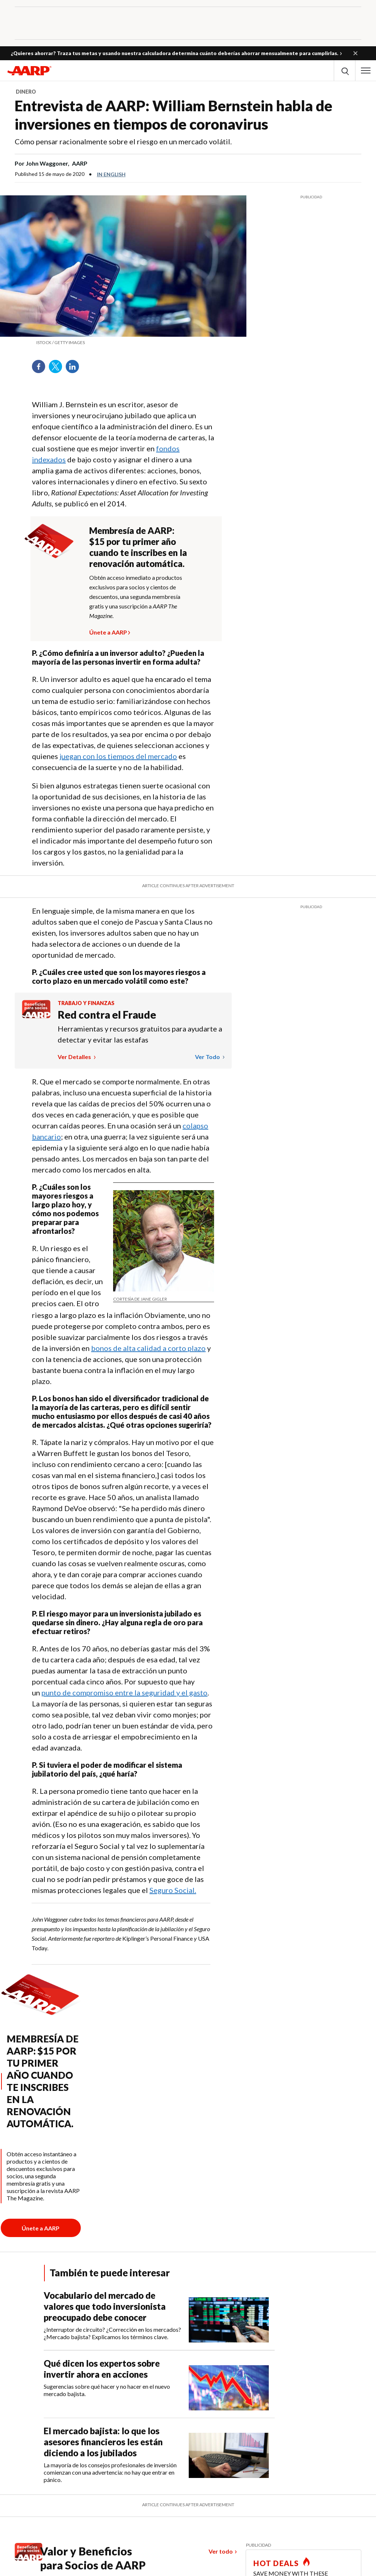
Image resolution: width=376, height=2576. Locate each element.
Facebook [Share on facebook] (41, 369)
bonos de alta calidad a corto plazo (148, 1348)
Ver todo (208, 1056)
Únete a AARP (108, 631)
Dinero (26, 91)
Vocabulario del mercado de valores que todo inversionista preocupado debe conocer (105, 2306)
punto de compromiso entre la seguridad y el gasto (124, 1692)
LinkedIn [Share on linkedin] (75, 369)
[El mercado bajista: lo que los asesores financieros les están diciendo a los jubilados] (159, 2454)
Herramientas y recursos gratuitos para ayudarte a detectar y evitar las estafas (140, 1034)
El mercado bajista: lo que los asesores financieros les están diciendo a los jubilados (103, 2441)
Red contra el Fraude (107, 1014)
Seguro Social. (172, 1890)
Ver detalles (75, 1056)
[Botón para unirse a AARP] (40, 2227)
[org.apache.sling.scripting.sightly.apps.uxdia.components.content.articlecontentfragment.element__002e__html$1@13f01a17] (123, 342)
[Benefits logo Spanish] (36, 1015)
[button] (355, 53)
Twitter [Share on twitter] (58, 369)
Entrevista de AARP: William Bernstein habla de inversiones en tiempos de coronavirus (173, 115)
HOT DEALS (276, 2563)
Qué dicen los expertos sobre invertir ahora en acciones (102, 2369)
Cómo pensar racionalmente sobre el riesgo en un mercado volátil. (123, 141)
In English (111, 174)
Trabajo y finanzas (86, 1003)
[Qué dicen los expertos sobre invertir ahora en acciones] (159, 2384)
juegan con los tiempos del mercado (118, 756)
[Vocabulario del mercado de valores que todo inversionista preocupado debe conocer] (159, 2316)
